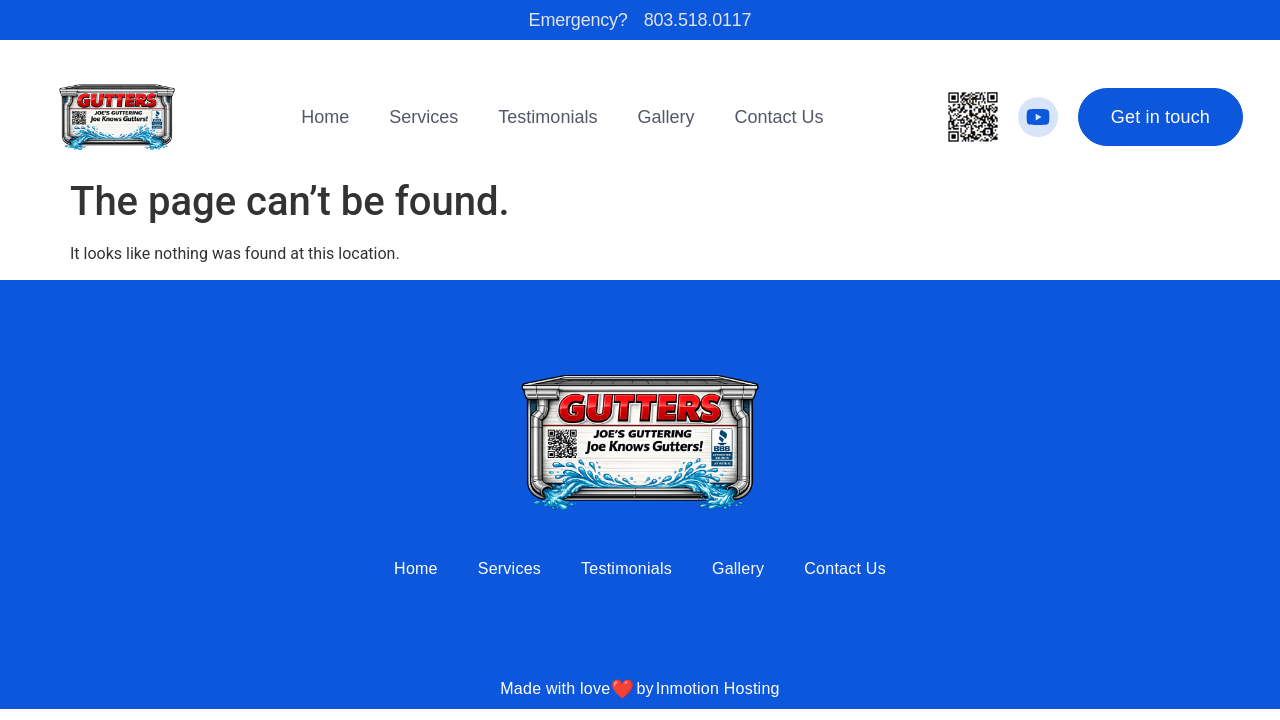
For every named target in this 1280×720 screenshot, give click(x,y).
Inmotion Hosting (718, 688)
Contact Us (778, 117)
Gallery (665, 117)
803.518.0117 (698, 20)
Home (325, 117)
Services (423, 117)
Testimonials (547, 117)
